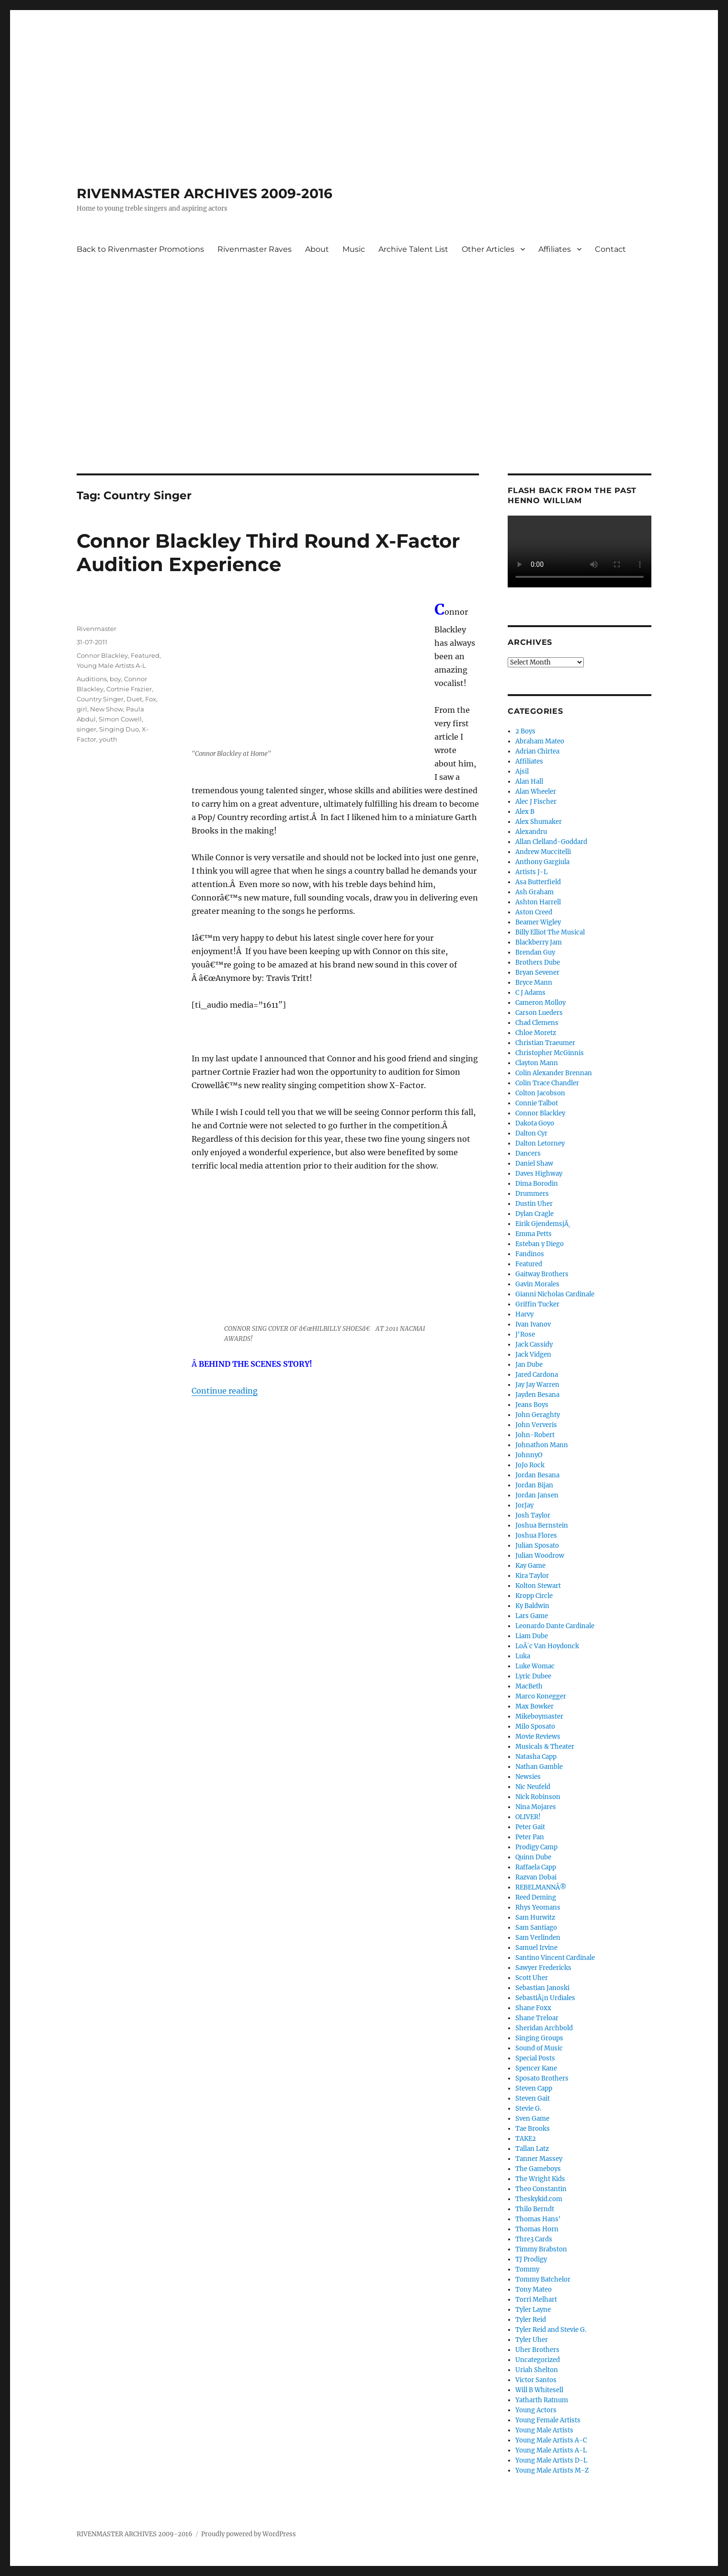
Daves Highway (538, 1174)
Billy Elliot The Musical (550, 932)
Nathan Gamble (539, 1767)
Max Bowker (534, 1706)
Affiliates (554, 249)
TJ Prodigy (531, 2259)
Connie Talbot (536, 1103)
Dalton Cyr (531, 1133)
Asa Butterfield (538, 882)
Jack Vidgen (533, 1354)
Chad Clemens (536, 1023)
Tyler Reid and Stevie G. (550, 2330)
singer (86, 729)
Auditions (92, 679)
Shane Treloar (536, 2018)
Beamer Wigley (538, 922)
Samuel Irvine (536, 1948)
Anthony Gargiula (542, 862)
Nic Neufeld (532, 1787)
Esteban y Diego (539, 1244)
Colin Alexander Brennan (553, 1073)
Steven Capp (533, 2088)
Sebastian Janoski (542, 1988)
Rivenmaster (96, 628)
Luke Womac (535, 1666)
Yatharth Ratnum (541, 2400)
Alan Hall (529, 781)
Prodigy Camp (536, 1847)
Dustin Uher (534, 1204)
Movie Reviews (537, 1736)
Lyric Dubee (533, 1676)
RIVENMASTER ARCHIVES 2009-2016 (204, 193)
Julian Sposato (537, 1545)
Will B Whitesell (539, 2390)
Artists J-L (531, 872)
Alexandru (531, 832)
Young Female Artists (547, 2420)
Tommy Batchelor (542, 2279)
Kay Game (530, 1566)
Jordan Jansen (536, 1495)
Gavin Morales (537, 1284)
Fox (150, 699)
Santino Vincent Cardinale (555, 1958)
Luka (522, 1656)
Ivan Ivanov (533, 1324)
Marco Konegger (540, 1696)
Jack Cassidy (534, 1344)
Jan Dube (529, 1365)
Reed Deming (535, 1897)
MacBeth (529, 1686)
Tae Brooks (532, 2129)
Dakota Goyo (534, 1123)
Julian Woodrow (539, 1556)
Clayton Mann (536, 1063)
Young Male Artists (544, 2430)
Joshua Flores (536, 1535)
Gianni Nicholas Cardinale (554, 1294)
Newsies (528, 1777)
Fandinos (529, 1254)
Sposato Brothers (542, 2078)
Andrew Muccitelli (543, 852)
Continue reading (225, 1390)
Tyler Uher (531, 2340)
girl (82, 709)
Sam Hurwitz (535, 1917)
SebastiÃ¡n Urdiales (545, 1998)
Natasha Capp (536, 1757)
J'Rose (525, 1334)
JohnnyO (528, 1455)
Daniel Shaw (534, 1163)
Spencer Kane (536, 2068)
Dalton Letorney (540, 1143)
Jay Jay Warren (537, 1385)
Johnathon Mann (541, 1445)
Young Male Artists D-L (551, 2460)
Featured (145, 655)
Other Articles (488, 249)
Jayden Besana (537, 1395)
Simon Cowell (120, 719)
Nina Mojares (535, 1807)
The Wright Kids (540, 2179)
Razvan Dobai (536, 1877)
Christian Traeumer (545, 1043)
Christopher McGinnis (549, 1053)
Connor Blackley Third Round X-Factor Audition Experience (268, 552)
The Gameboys (538, 2169)
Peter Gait (530, 1827)
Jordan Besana (537, 1475)
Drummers (532, 1194)
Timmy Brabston (541, 2249)
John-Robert (535, 1435)
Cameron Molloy (540, 1003)
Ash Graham (534, 892)
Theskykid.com (538, 2199)
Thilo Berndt (534, 2209)
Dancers (528, 1153)
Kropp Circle (534, 1596)
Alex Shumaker (538, 822)
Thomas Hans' (538, 2219)
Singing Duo (119, 729)
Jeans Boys (531, 1405)
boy (115, 679)
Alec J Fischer (536, 802)
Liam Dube (531, 1636)
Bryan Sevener (537, 972)
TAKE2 (525, 2139)
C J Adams (530, 993)
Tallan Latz (532, 2149)
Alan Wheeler (535, 791)
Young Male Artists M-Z (552, 2470)
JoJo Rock (530, 1465)
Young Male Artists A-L (111, 665)
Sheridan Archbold (544, 2028)
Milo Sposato (535, 1726)
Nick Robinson (537, 1797)
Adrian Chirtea (537, 751)
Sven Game (532, 2119)
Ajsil (522, 771)
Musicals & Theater (544, 1747)
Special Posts (535, 2058)
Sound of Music (539, 2048)
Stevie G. (528, 2108)
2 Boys (525, 731)
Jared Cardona (536, 1375)
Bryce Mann (533, 983)
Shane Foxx (533, 2008)
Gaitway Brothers (542, 1274)
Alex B (525, 812)
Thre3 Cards (533, 2239)
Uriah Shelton (536, 2370)
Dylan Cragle (534, 1214)
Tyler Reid (530, 2320)
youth (108, 739)
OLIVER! (528, 1817)
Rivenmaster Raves (254, 249)
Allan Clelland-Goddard (551, 842)
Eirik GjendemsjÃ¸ (542, 1224)
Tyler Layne (533, 2310)
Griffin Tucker (537, 1304)
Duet (134, 699)
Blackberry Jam (538, 942)
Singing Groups (539, 2038)
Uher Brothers (537, 2350)
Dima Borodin (536, 1184)
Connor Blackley (102, 655)
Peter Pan (529, 1837)
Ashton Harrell (538, 902)
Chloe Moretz (535, 1033)
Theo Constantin (541, 2189)
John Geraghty (537, 1415)
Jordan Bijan (534, 1485)
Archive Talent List (413, 249)
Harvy (524, 1314)
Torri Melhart (536, 2299)
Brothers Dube (537, 962)
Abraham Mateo (539, 741)
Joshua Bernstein (541, 1525)
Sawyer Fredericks (543, 1968)
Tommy (527, 2269)
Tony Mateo (533, 2289)
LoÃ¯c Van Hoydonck (547, 1646)
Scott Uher (531, 1978)
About (317, 249)
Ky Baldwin (532, 1606)
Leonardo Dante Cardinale (554, 1626)
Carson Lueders (539, 1013)
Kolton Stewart (538, 1586)
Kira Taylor (532, 1576)
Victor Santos (536, 2380)
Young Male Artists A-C (551, 2440)
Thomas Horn (536, 2229)
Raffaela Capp (535, 1867)
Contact (610, 249)
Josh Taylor (532, 1515)
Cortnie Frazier (129, 689)
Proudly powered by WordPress (248, 2534)
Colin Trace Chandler (547, 1083)
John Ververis (536, 1425)
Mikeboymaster (539, 1716)
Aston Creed (533, 912)
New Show (106, 709)
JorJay (524, 1505)
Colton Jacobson (540, 1093)
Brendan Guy (535, 952)
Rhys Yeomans (537, 1907)
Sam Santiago (536, 1928)
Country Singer (100, 699)
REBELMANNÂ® (541, 1887)
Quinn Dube (533, 1857)
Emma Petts (533, 1234)
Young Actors (536, 2410)
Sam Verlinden (537, 1938)
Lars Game (531, 1616)
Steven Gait (532, 2098)
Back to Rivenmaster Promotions (140, 249)
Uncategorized (537, 2360)
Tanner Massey (538, 2159)
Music (353, 249)
